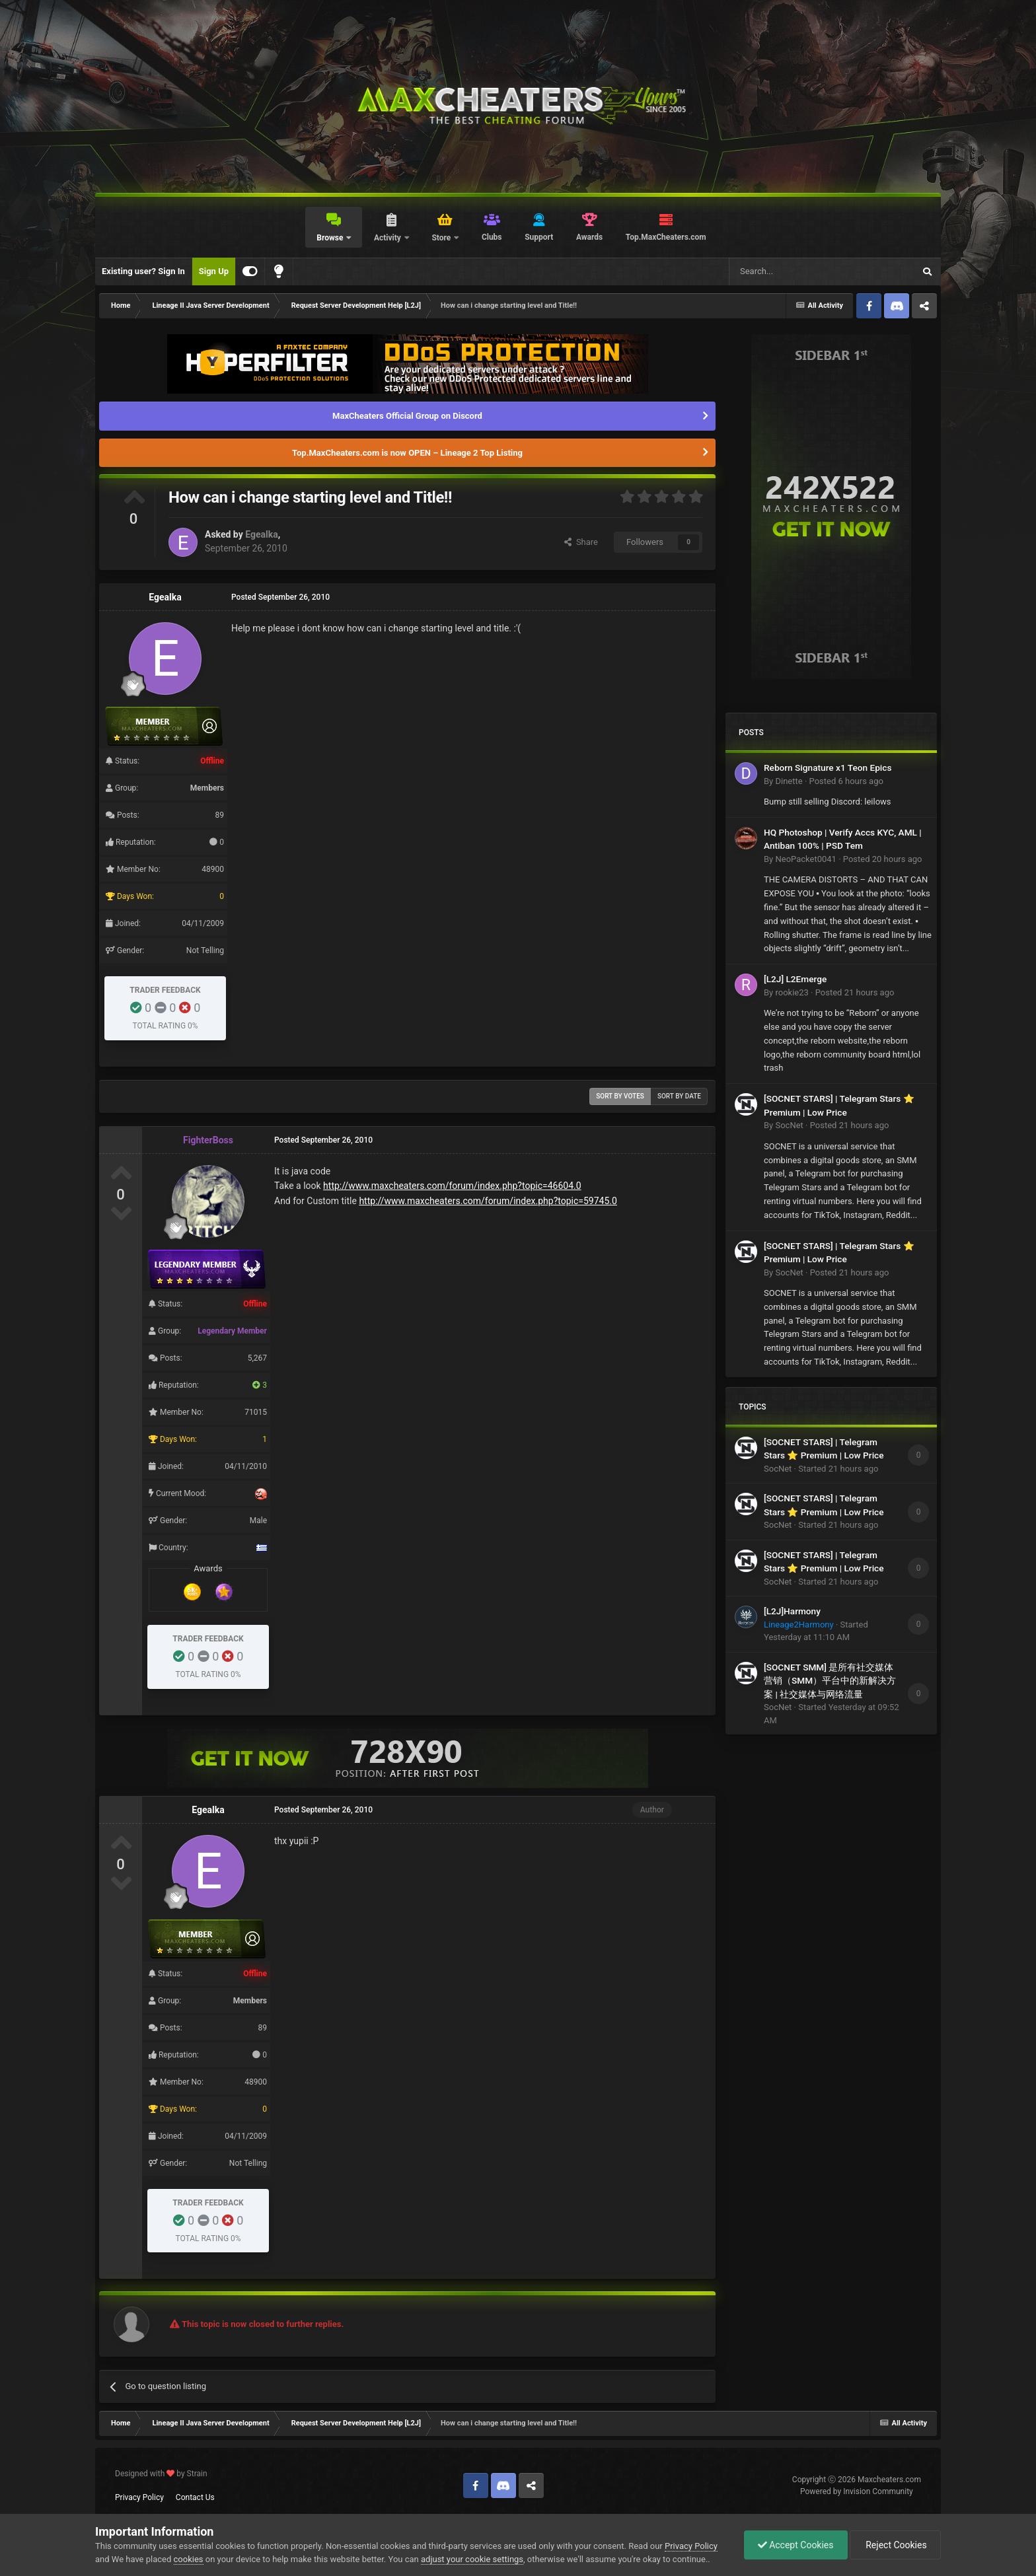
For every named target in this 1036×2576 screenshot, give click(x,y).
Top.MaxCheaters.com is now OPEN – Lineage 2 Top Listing (407, 453)
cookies (189, 2559)
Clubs (492, 237)
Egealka (261, 534)
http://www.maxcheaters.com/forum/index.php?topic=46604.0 (452, 1185)
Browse (330, 237)
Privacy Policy (139, 2497)
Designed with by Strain (161, 2473)
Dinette (788, 781)
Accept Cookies (796, 2545)
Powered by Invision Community (856, 2491)
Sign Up (214, 271)
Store (442, 237)
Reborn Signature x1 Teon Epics (827, 767)
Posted (846, 781)
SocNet (789, 1125)
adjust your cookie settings (472, 2559)
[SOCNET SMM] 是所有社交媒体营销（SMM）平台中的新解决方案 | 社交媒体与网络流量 (830, 1680)
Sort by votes (620, 1096)
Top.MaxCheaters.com (666, 237)
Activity (388, 237)
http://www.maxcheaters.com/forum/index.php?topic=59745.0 (487, 1201)
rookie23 (791, 992)
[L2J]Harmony (792, 1611)
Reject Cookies (895, 2545)
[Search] (790, 271)
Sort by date (679, 1096)
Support (539, 237)
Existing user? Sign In (143, 271)
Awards (589, 237)
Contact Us (195, 2497)
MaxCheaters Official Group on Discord (407, 416)
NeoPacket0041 (805, 859)
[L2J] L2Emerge (795, 979)
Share (581, 542)
